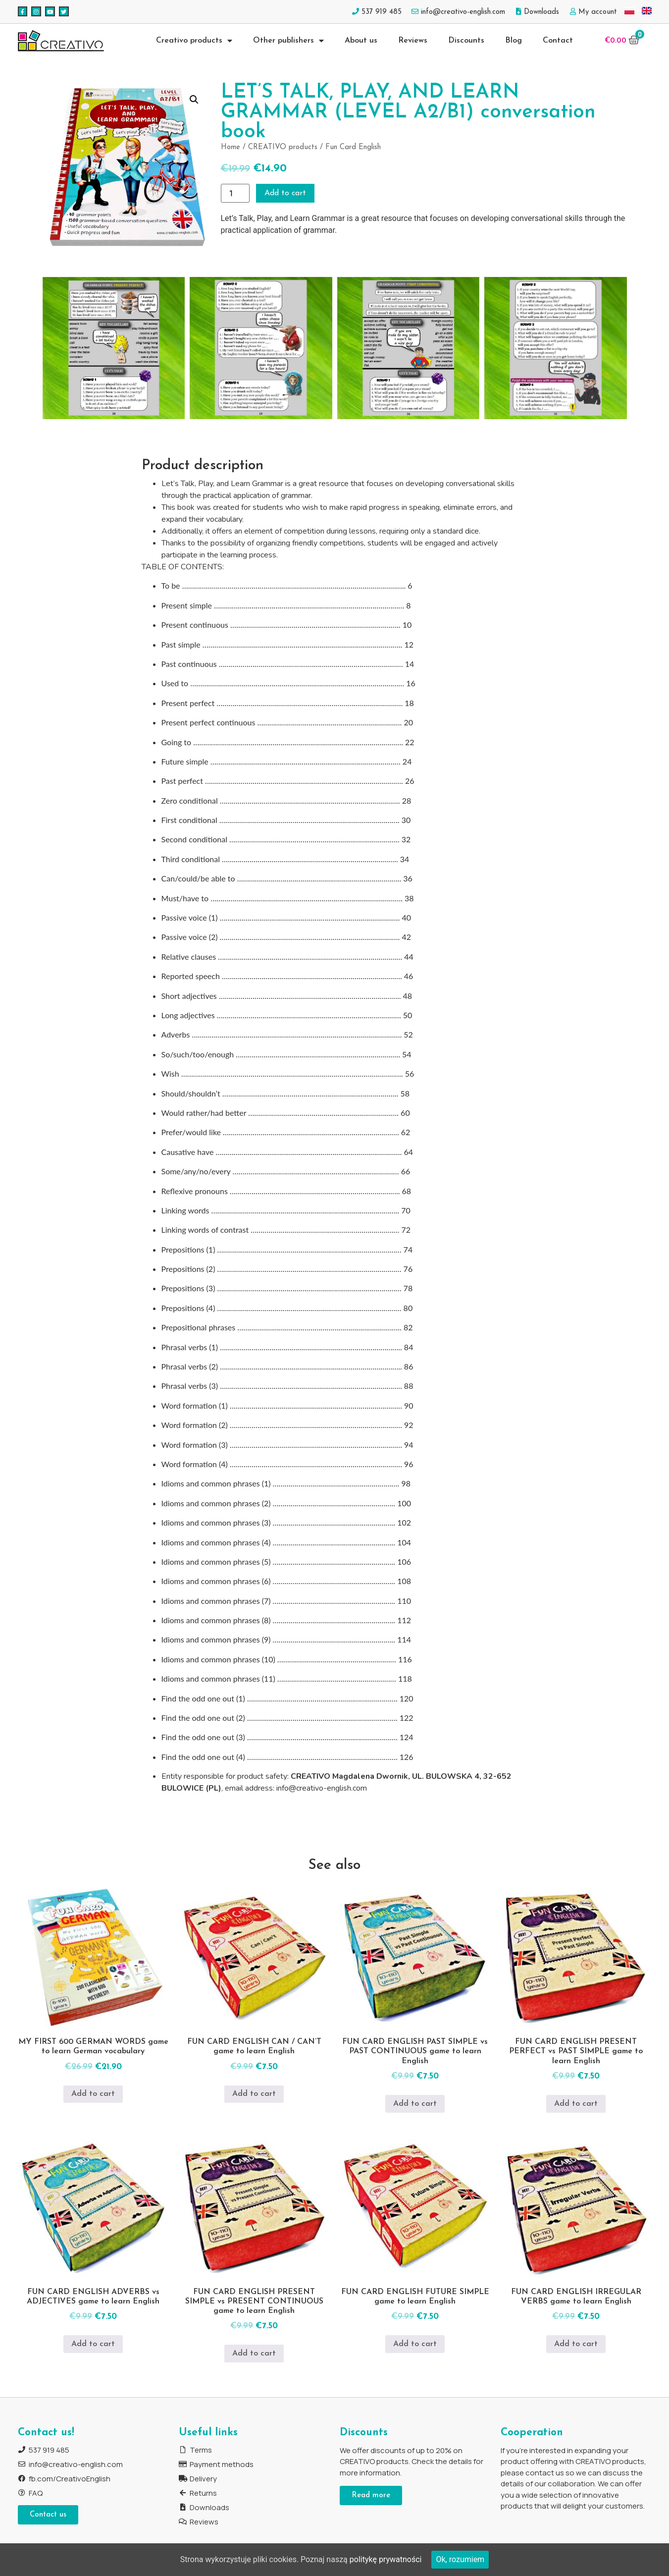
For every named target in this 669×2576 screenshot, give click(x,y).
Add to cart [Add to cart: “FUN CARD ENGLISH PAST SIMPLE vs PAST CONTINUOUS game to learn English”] (415, 2104)
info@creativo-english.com (321, 1788)
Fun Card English (353, 147)
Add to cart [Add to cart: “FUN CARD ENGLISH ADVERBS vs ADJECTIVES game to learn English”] (93, 2344)
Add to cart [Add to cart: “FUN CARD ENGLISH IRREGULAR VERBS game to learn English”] (576, 2344)
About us (361, 41)
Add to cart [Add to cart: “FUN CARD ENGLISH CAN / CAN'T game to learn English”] (254, 2094)
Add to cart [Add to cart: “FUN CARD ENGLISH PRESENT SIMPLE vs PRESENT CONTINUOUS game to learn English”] (254, 2353)
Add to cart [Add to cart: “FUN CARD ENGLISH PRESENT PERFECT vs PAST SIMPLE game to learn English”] (576, 2104)
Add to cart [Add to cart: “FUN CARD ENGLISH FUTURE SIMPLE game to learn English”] (415, 2344)
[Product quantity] (235, 193)
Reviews (412, 41)
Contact (558, 41)
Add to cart (286, 193)
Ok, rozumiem (460, 2559)
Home (230, 147)
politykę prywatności (386, 2559)
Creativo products (194, 41)
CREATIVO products (282, 147)
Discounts (466, 41)
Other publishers (288, 41)
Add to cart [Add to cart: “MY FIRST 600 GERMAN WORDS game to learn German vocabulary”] (93, 2094)
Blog (513, 41)
